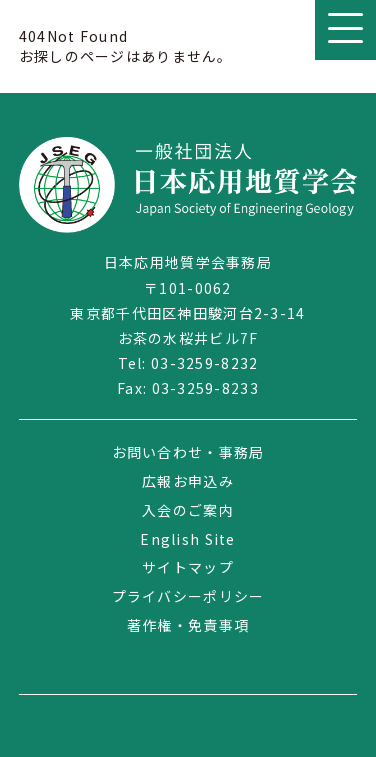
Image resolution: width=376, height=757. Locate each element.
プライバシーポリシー (188, 596)
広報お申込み (188, 481)
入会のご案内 (188, 510)
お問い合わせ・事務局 (188, 452)
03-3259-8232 (204, 363)
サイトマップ (188, 567)
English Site (187, 539)
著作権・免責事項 (188, 625)
